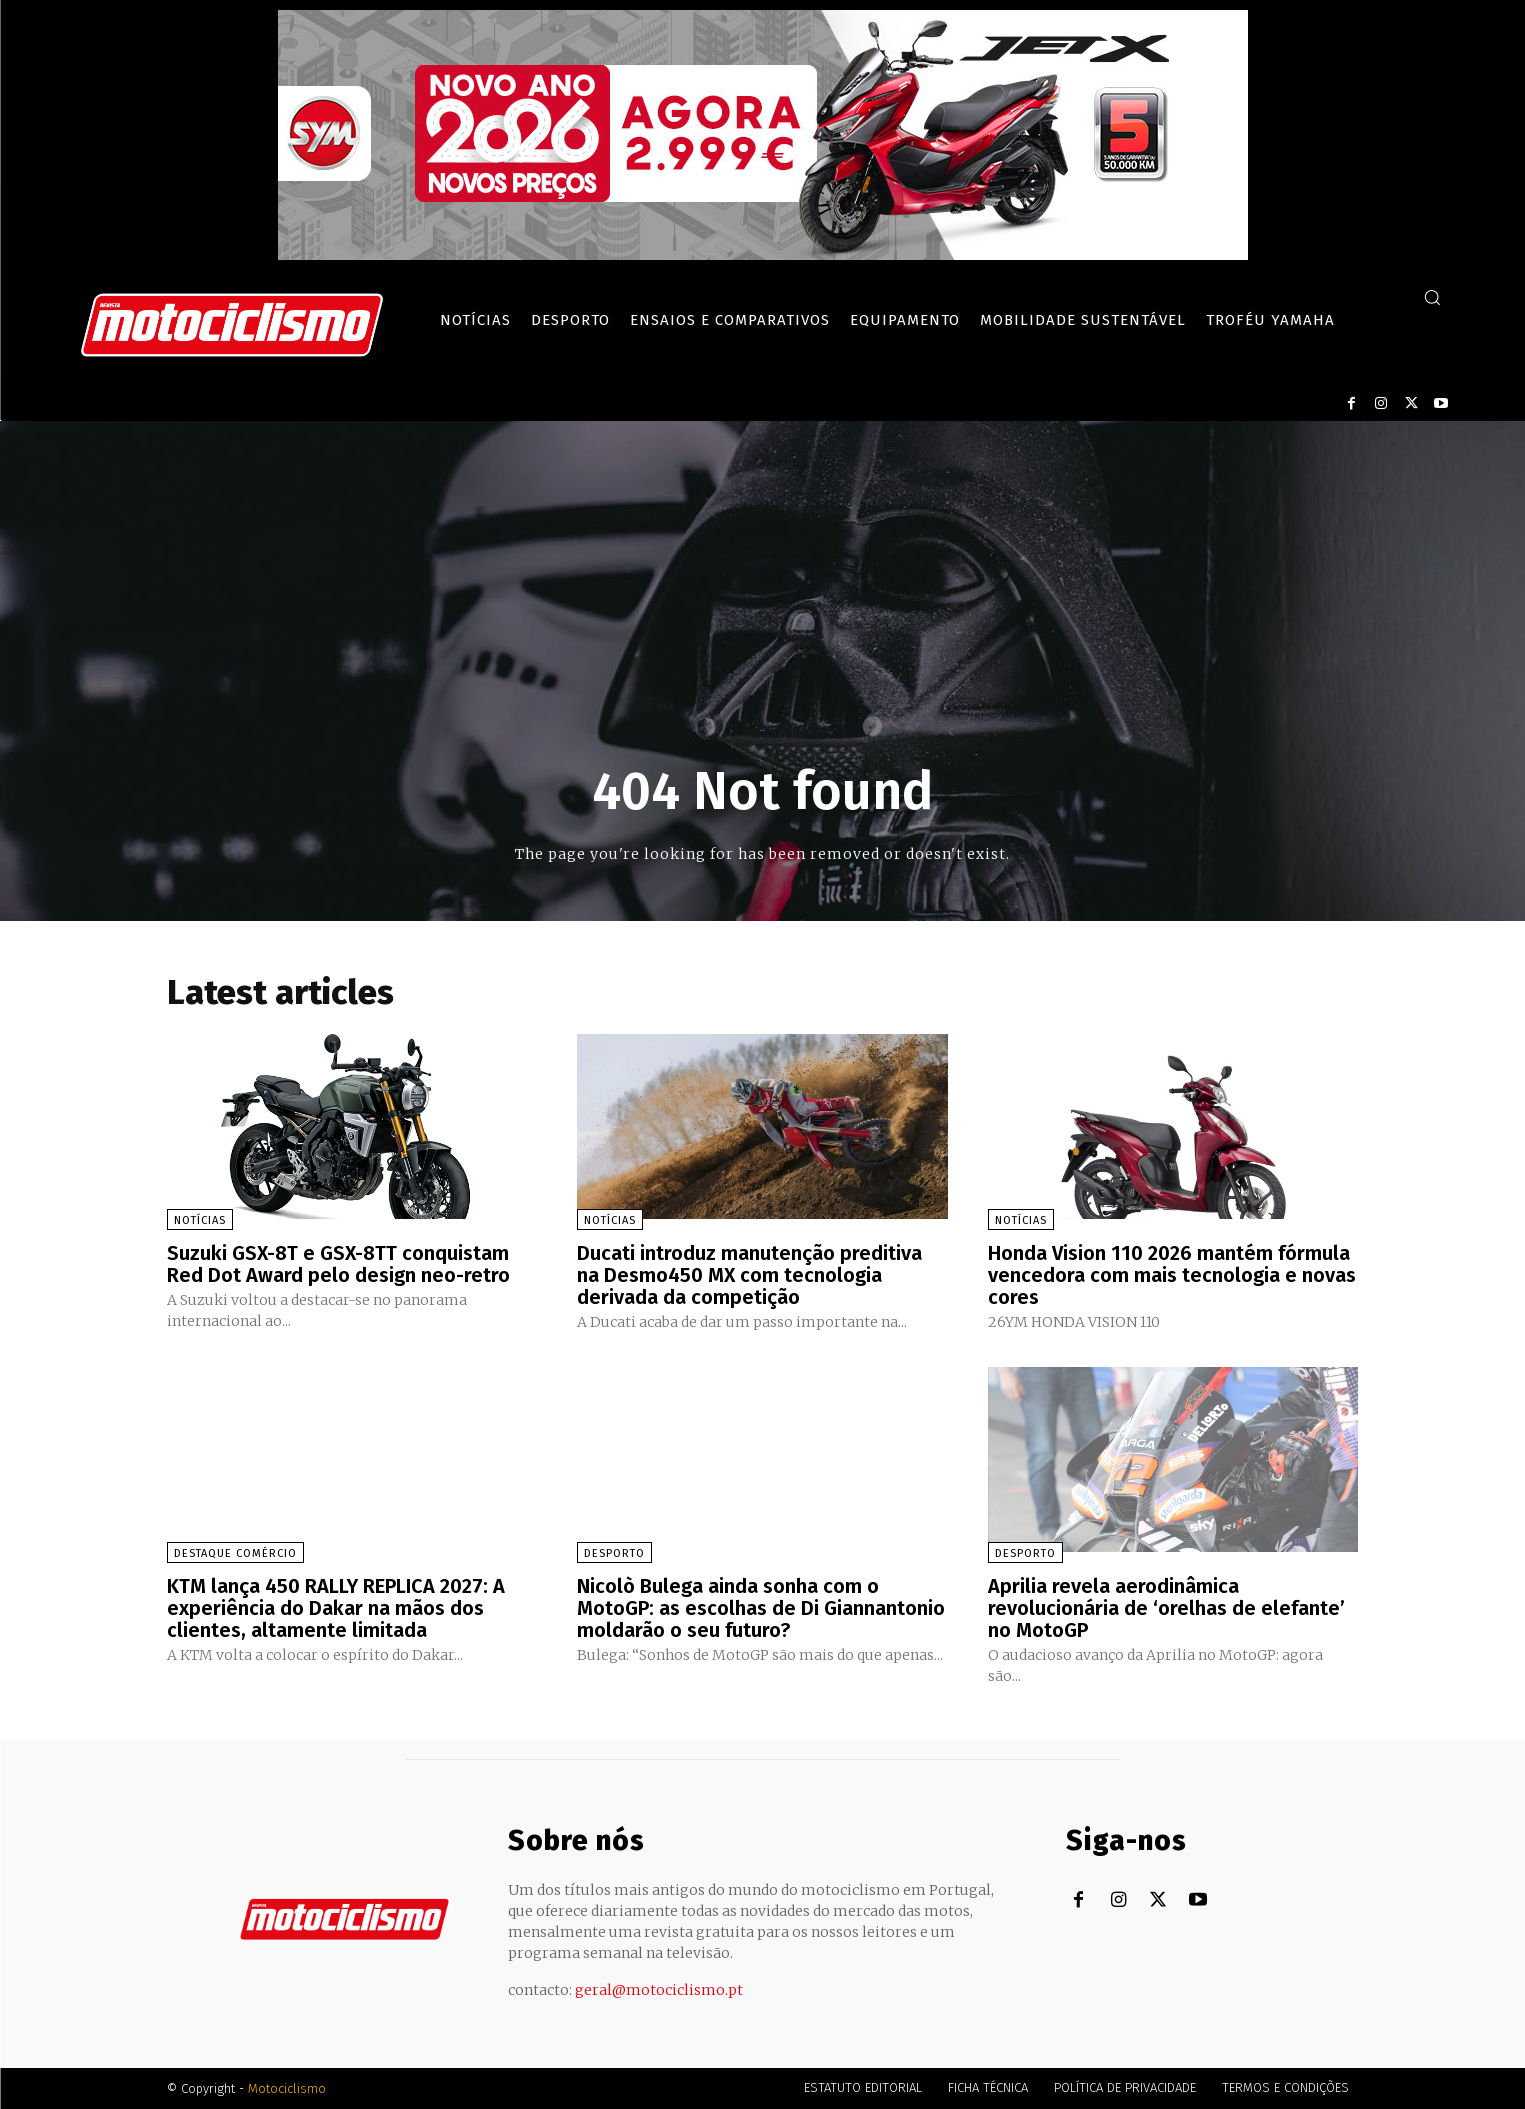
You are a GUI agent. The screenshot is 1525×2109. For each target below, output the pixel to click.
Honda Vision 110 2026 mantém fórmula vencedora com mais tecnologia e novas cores (1172, 1275)
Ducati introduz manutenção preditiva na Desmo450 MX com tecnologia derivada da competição (749, 1275)
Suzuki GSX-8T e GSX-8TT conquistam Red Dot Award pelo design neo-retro (338, 1264)
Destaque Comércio (235, 1553)
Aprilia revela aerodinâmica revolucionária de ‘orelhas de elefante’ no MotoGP (1166, 1608)
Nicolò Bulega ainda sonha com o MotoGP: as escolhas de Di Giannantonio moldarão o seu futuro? (761, 1608)
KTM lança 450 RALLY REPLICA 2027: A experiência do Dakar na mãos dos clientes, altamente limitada (336, 1608)
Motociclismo (287, 2088)
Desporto (614, 1553)
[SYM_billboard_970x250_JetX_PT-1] (763, 255)
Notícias (200, 1220)
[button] (1432, 297)
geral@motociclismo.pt (659, 1990)
